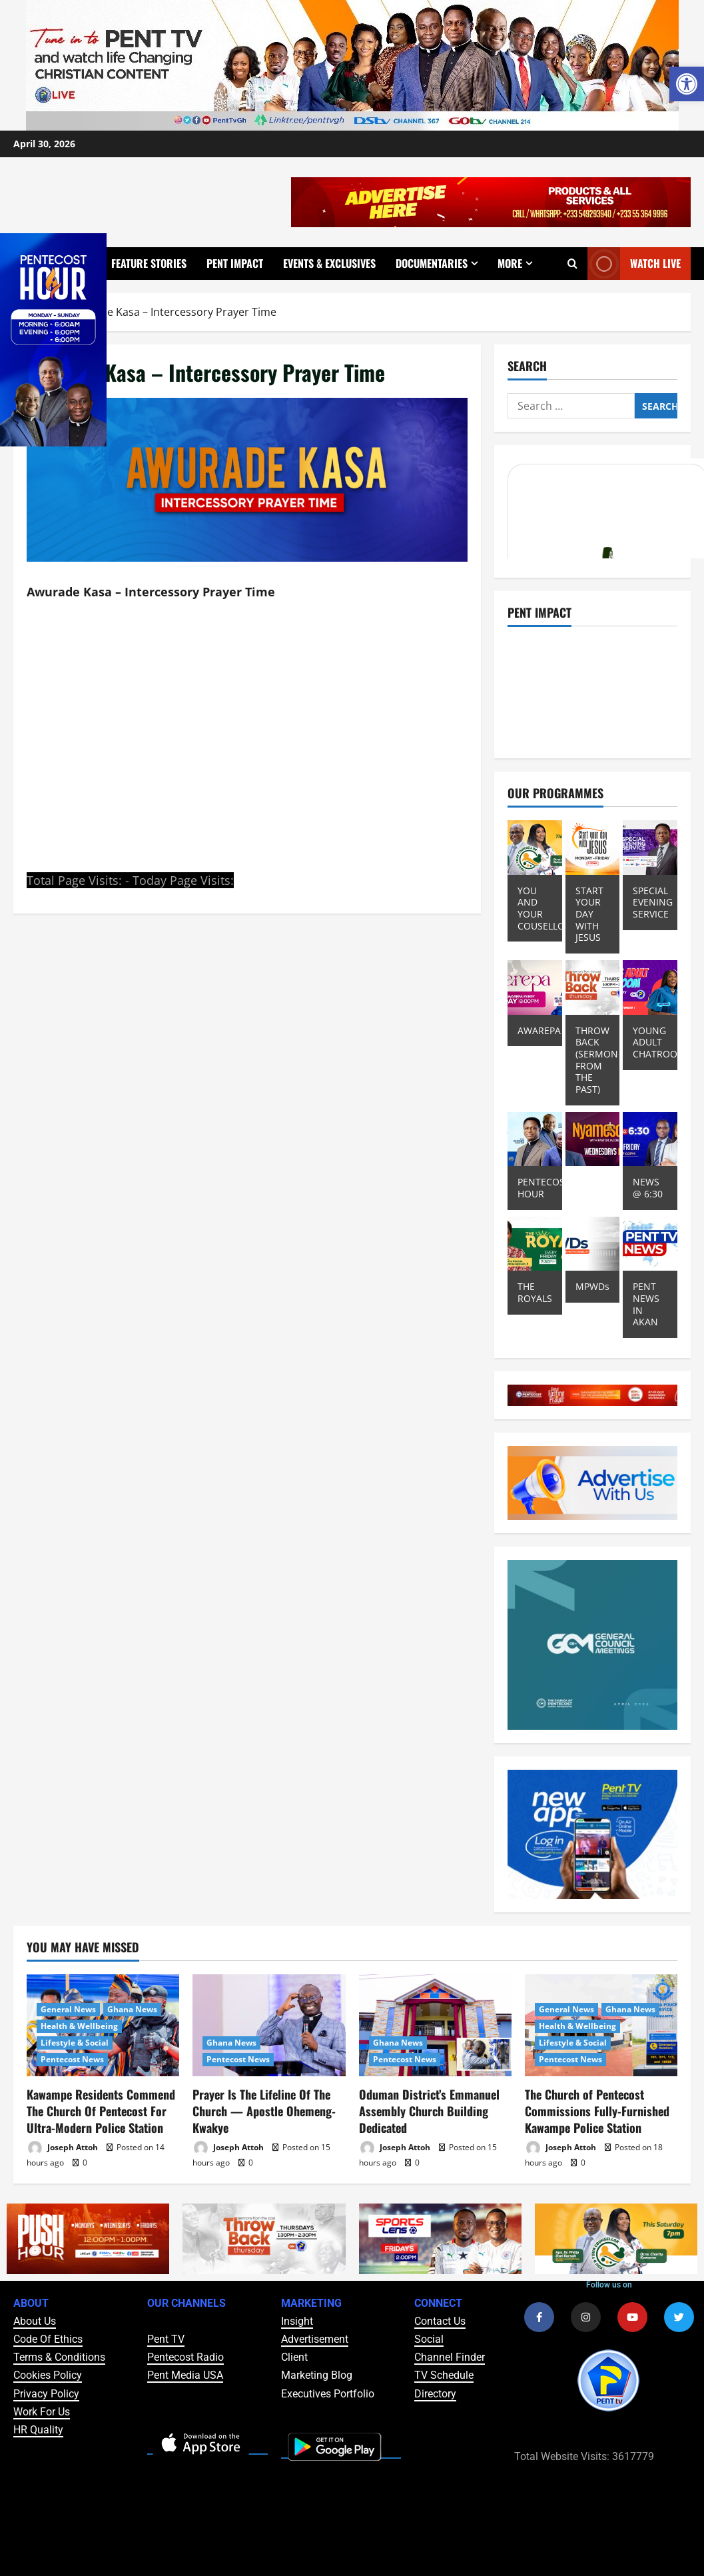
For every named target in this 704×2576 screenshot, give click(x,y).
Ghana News (132, 2009)
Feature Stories (148, 263)
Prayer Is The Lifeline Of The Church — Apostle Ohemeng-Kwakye (264, 2111)
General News (68, 2009)
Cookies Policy (47, 2375)
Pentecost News (72, 2059)
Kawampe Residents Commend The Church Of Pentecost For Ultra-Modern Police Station (101, 2111)
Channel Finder (449, 2357)
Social (429, 2339)
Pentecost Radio (185, 2357)
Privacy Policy (46, 2393)
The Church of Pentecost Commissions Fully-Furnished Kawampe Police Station (597, 2111)
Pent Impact (234, 263)
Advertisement (314, 2339)
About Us (34, 2321)
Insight (297, 2321)
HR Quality (38, 2429)
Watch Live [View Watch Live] (634, 263)
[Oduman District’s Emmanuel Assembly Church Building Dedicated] (435, 2025)
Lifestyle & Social (75, 2042)
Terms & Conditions (59, 2357)
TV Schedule (444, 2375)
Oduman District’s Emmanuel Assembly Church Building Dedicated (429, 2111)
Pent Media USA (185, 2375)
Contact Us (440, 2321)
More (510, 263)
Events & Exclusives (329, 263)
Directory (435, 2393)
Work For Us (41, 2411)
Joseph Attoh (62, 2148)
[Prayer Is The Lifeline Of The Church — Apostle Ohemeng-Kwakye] (268, 2025)
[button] (686, 84)
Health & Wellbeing (79, 2026)
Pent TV (165, 2339)
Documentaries (432, 263)
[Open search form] (572, 264)
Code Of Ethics (48, 2339)
